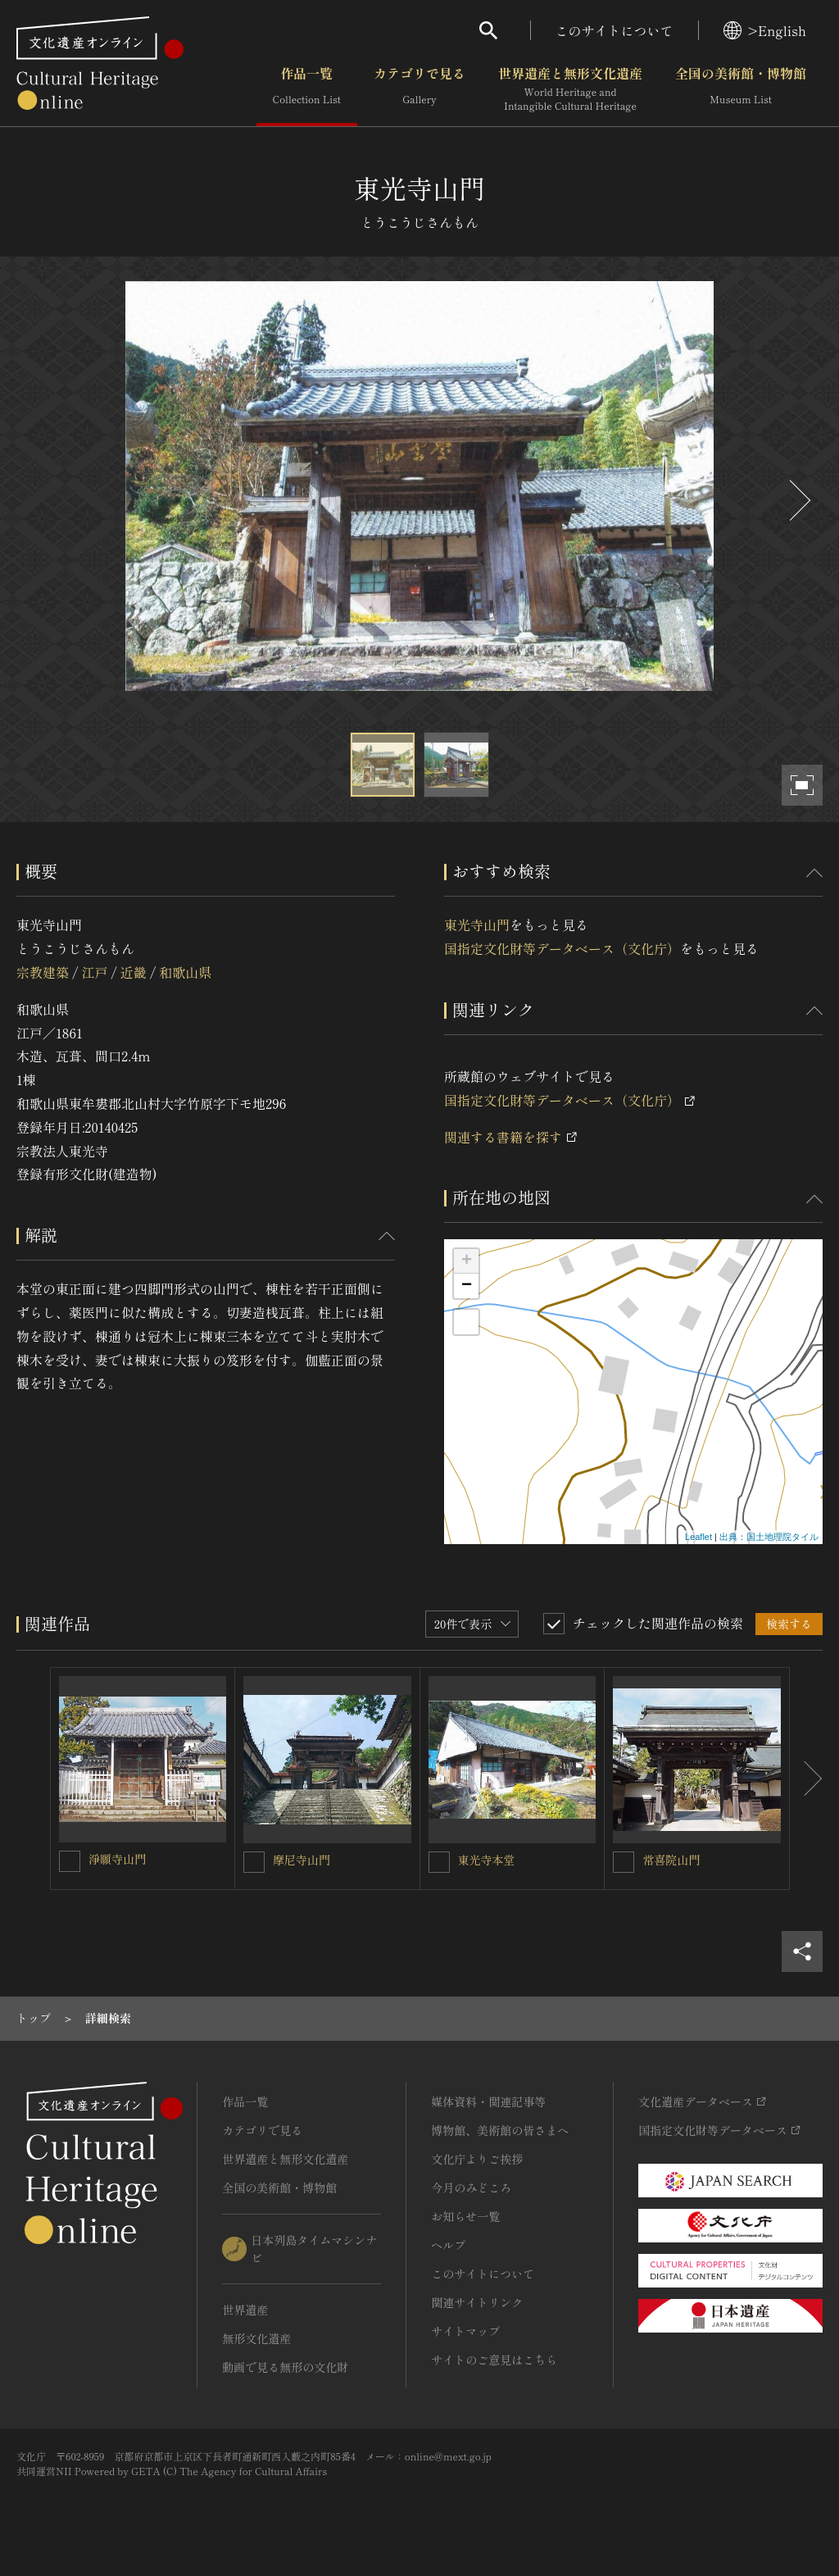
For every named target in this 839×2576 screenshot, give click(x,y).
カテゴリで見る (419, 89)
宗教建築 (42, 972)
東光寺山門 (477, 924)
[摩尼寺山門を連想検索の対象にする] (254, 1862)
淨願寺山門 (117, 1859)
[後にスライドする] (798, 500)
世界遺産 (245, 2309)
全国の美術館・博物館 (740, 89)
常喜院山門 (671, 1859)
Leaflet (698, 1537)
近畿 (133, 972)
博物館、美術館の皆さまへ (500, 2130)
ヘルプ (448, 2245)
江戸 (94, 972)
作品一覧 (307, 89)
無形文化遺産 (256, 2338)
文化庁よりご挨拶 (477, 2159)
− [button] (466, 1286)
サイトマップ (465, 2331)
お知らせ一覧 (465, 2216)
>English (764, 30)
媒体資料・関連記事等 (488, 2101)
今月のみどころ (471, 2187)
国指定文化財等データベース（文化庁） (562, 948)
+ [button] (466, 1261)
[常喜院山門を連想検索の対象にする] (623, 1862)
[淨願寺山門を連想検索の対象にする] (69, 1861)
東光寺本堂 (486, 1859)
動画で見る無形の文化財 (285, 2367)
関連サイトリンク (477, 2302)
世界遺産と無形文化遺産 (570, 89)
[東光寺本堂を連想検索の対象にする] (439, 1862)
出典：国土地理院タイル (769, 1537)
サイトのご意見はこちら (494, 2359)
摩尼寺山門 (301, 1859)
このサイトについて (614, 30)
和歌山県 (185, 972)
